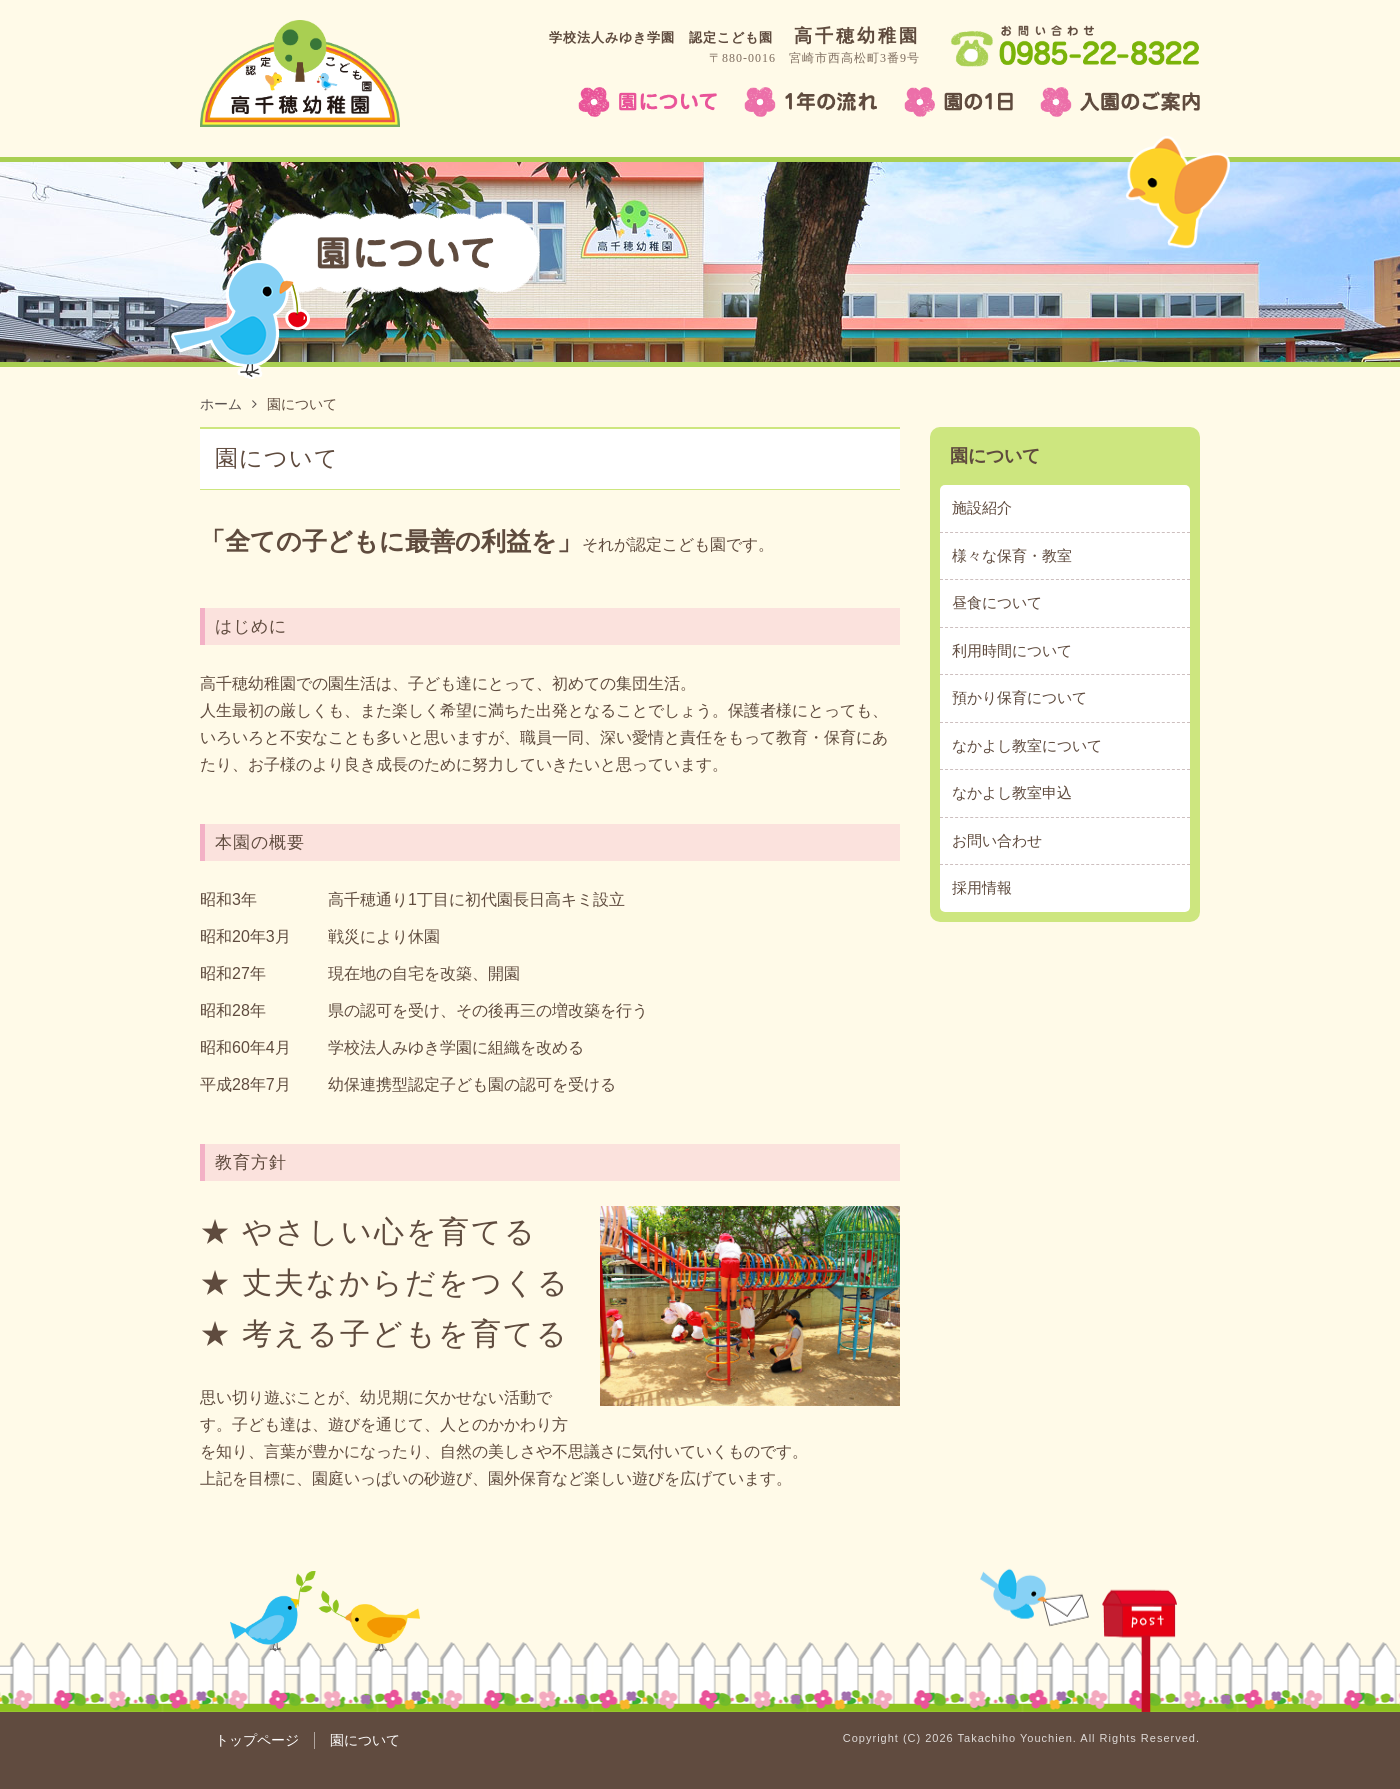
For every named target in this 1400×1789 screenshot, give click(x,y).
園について (995, 456)
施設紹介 (982, 507)
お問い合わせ (997, 840)
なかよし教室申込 (1012, 792)
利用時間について (1012, 650)
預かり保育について (1019, 697)
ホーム (228, 404)
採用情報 (982, 887)
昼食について (997, 602)
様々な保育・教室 (1012, 555)
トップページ (257, 1740)
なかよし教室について (1027, 745)
